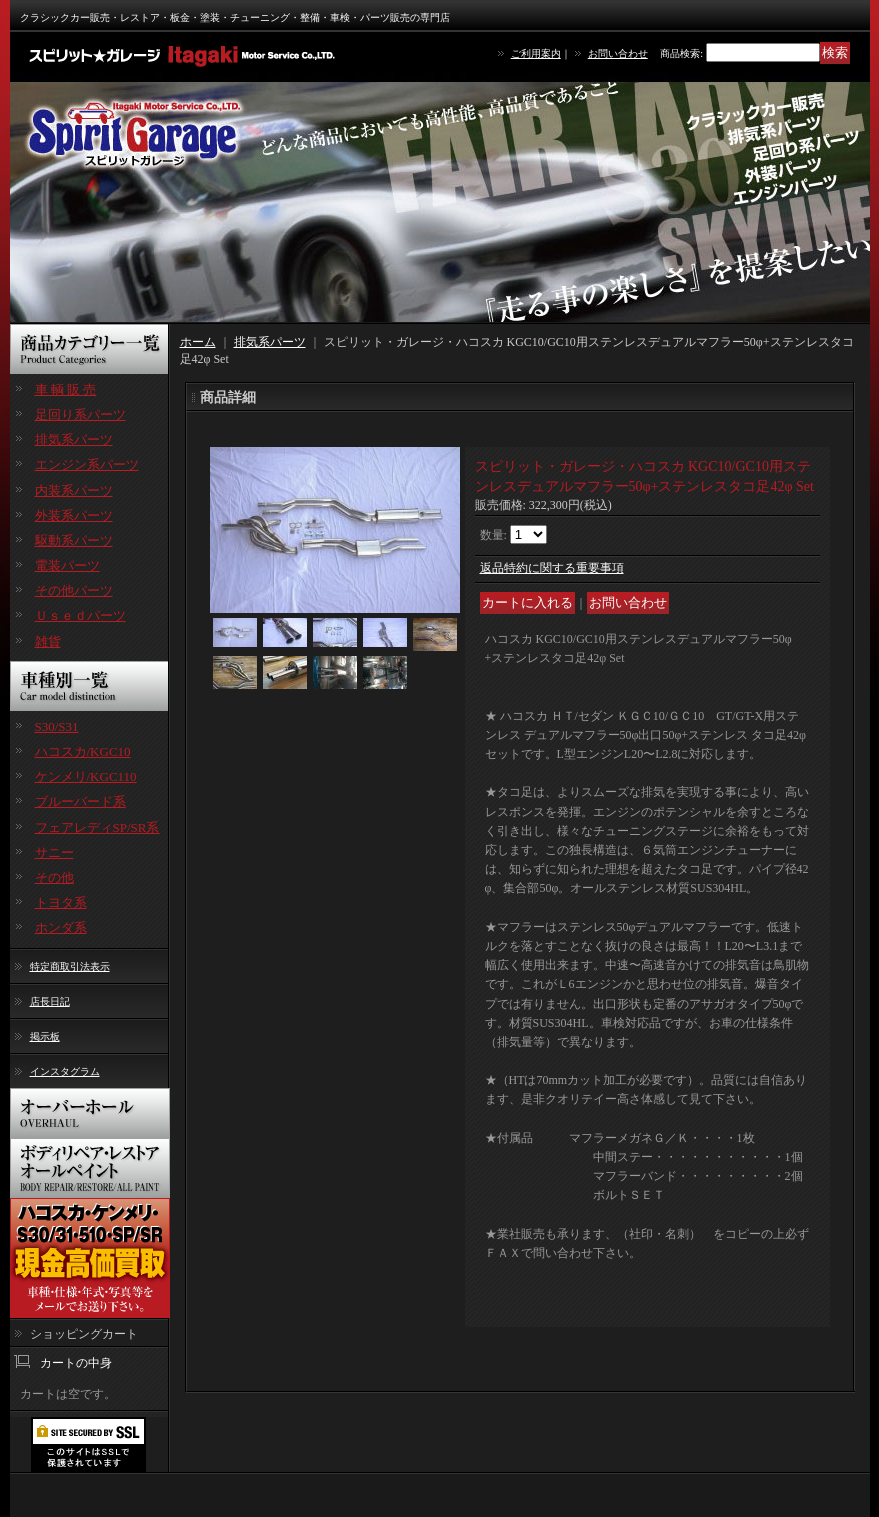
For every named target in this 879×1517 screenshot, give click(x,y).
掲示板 (45, 1036)
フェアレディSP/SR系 (97, 827)
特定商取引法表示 (70, 966)
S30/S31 (57, 726)
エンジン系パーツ (87, 464)
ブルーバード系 (80, 801)
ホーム (198, 342)
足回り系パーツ (80, 414)
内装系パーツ (74, 490)
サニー (54, 852)
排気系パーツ (74, 439)
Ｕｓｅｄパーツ (80, 615)
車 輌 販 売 (66, 389)
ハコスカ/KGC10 (83, 751)
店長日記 (50, 1001)
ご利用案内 (536, 53)
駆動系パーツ (74, 540)
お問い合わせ (618, 53)
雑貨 (48, 641)
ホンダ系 (61, 927)
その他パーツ (74, 590)
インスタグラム (65, 1071)
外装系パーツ (74, 515)
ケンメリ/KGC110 (86, 776)
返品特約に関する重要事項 (552, 568)
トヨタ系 (61, 902)
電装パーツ (67, 565)
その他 (54, 877)
